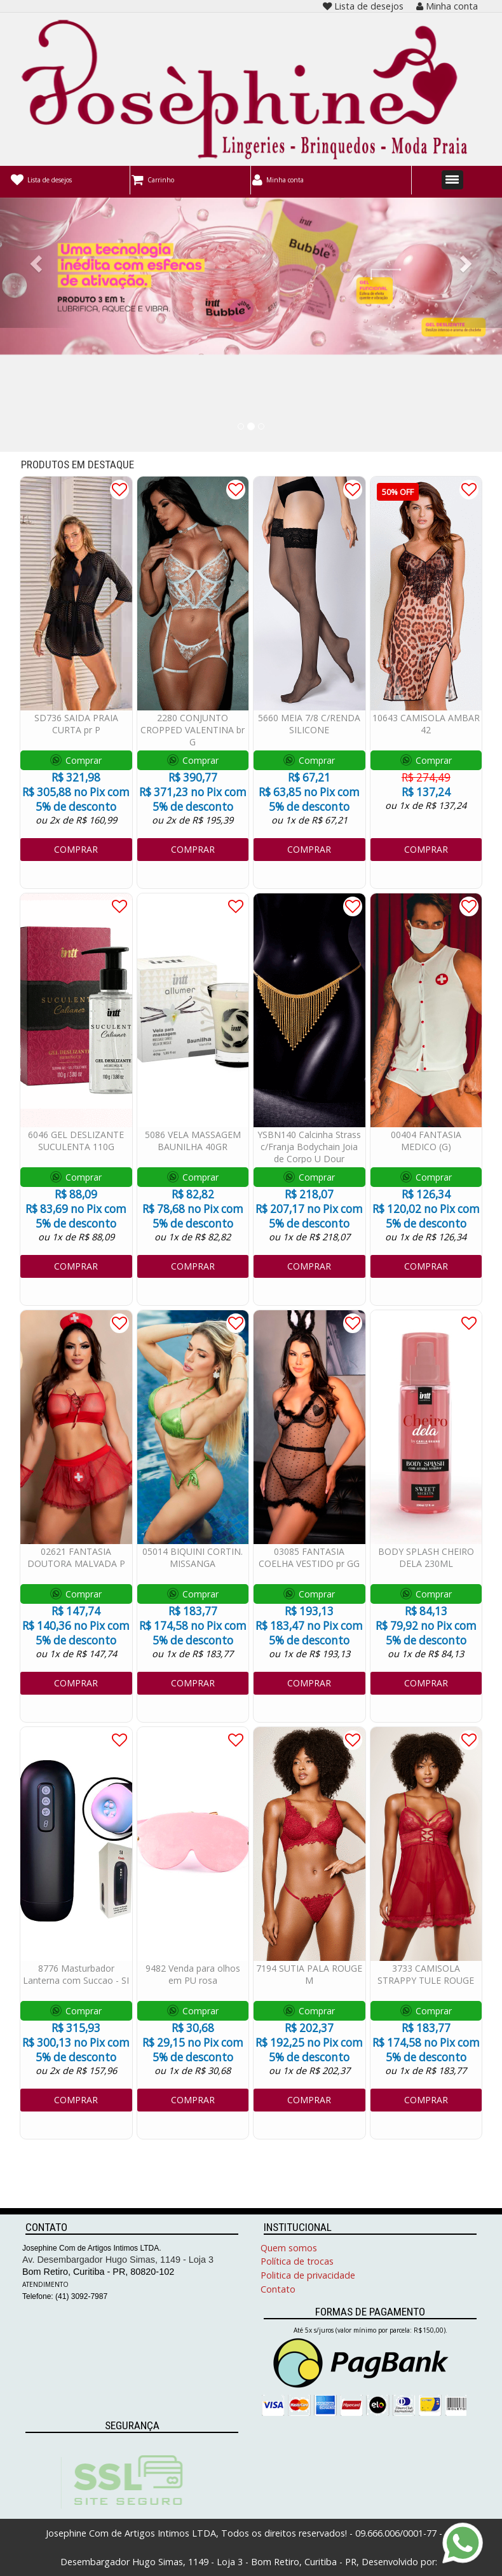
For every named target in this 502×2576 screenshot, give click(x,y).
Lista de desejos (363, 6)
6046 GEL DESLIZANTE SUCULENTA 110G (76, 1141)
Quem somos (289, 2248)
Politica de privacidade (308, 2275)
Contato (278, 2289)
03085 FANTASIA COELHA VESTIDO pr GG (309, 1557)
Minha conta (447, 6)
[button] (38, 263)
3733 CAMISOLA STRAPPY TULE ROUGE (425, 1974)
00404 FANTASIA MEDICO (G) (426, 1141)
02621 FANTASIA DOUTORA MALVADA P (76, 1557)
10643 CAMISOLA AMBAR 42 (426, 724)
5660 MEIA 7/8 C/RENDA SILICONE (309, 724)
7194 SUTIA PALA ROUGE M (309, 1974)
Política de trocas (297, 2261)
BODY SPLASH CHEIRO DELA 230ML (426, 1557)
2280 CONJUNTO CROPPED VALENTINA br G (192, 730)
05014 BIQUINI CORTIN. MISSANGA (192, 1557)
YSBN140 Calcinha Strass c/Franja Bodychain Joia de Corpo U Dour (309, 1147)
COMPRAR (76, 849)
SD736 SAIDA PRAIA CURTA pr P (76, 724)
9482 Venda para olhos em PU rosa (193, 1974)
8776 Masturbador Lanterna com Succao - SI (76, 1974)
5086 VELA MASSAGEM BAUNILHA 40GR (193, 1141)
